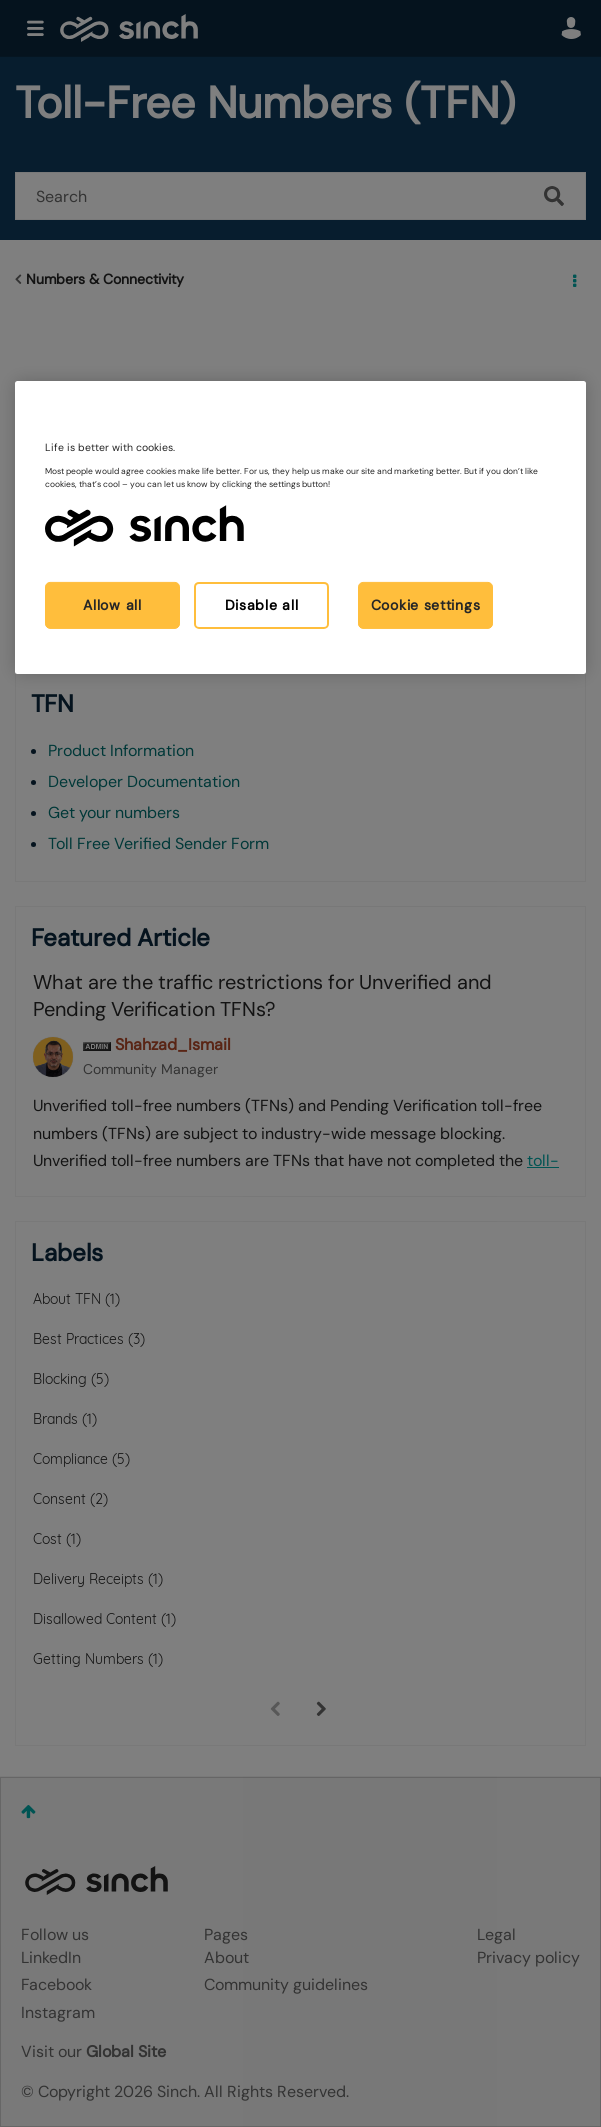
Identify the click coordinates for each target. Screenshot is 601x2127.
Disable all (262, 604)
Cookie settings (426, 604)
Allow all (112, 604)
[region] (300, 527)
